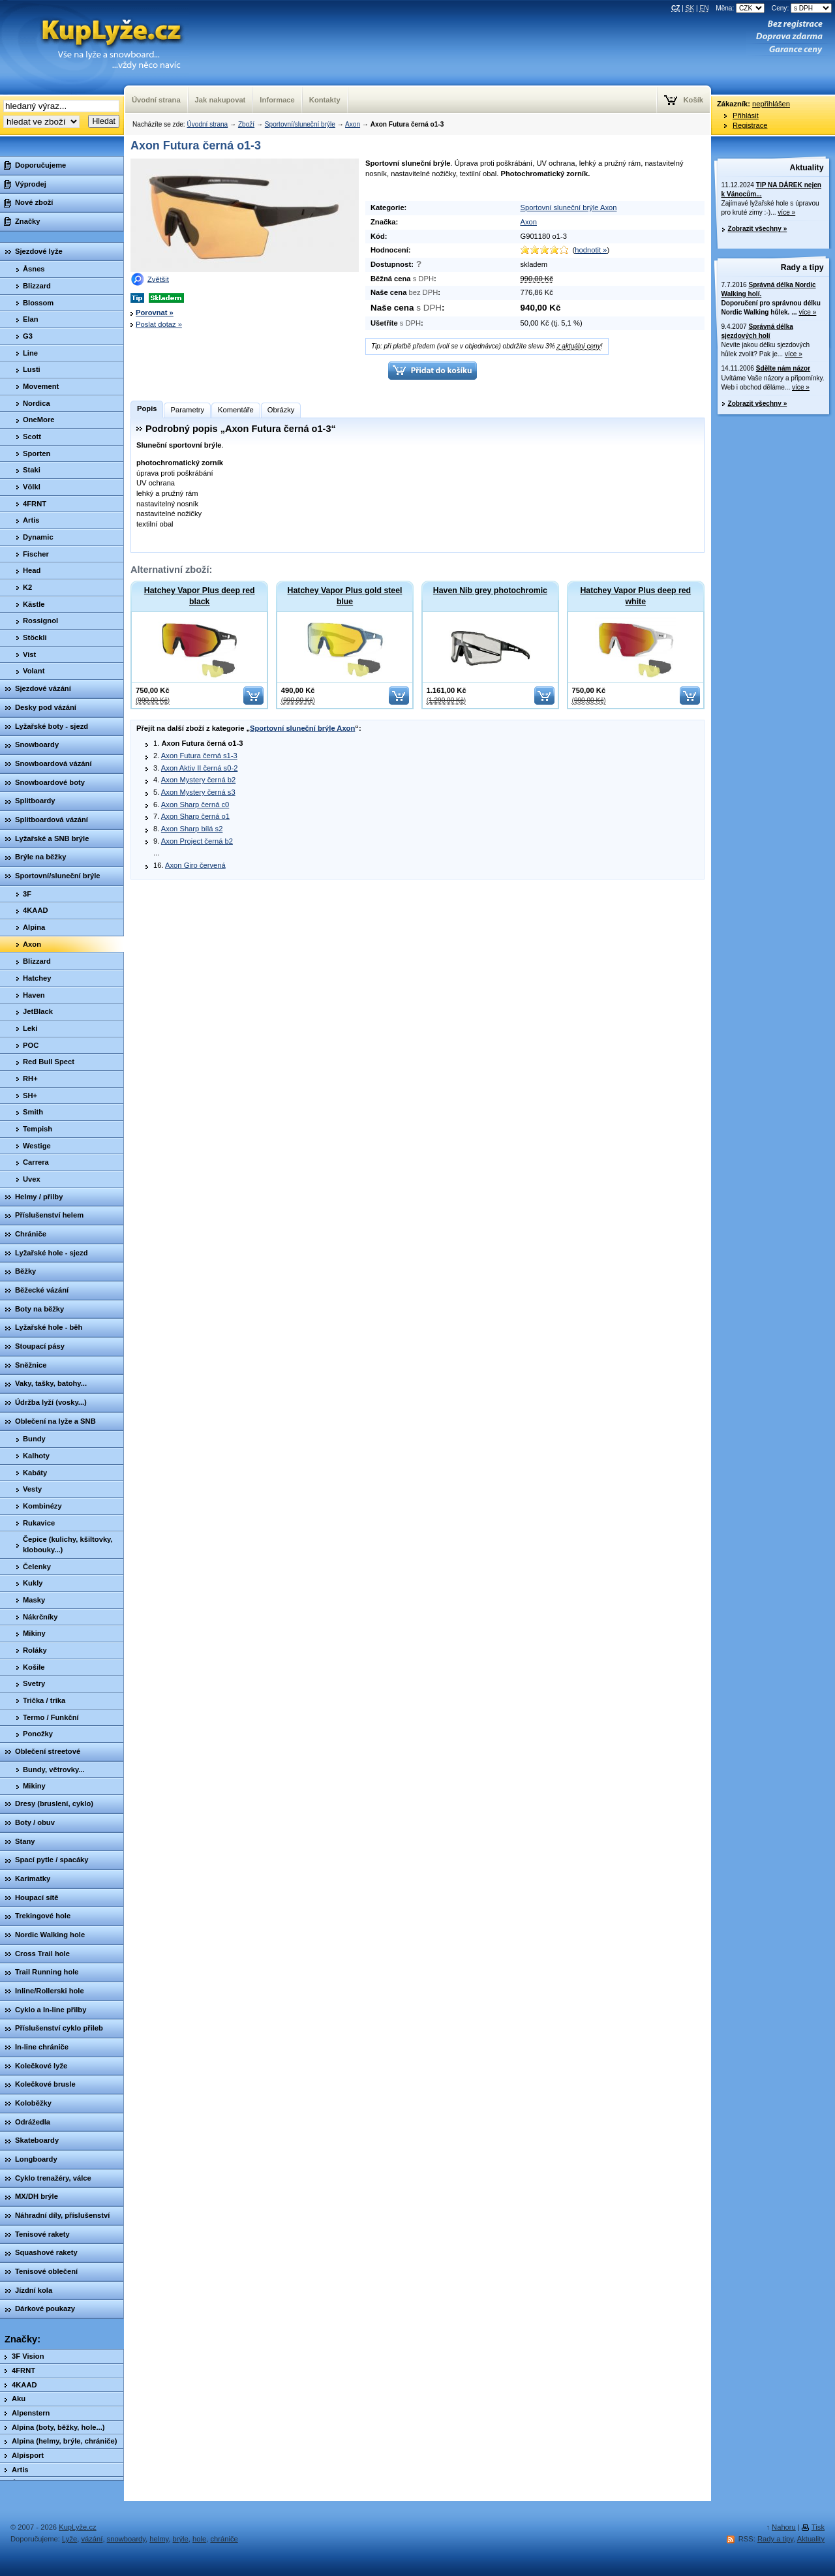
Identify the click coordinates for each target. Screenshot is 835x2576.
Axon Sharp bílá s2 (192, 829)
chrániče (223, 2539)
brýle (181, 2539)
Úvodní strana (207, 124)
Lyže (69, 2539)
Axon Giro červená (195, 865)
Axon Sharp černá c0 (195, 804)
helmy (158, 2539)
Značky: (22, 2339)
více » (786, 212)
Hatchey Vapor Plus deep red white (635, 596)
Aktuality (807, 167)
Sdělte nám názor (783, 368)
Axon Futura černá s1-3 (199, 755)
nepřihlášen (771, 104)
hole (199, 2539)
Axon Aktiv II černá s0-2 (199, 768)
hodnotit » (591, 250)
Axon (352, 124)
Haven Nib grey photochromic (490, 590)
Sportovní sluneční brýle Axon (568, 207)
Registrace (750, 125)
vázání (91, 2539)
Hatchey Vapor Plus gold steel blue (345, 596)
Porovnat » (155, 312)
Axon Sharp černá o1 (195, 816)
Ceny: (802, 8)
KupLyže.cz (77, 2527)
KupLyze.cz (94, 47)
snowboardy (126, 2539)
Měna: (741, 8)
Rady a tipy (802, 267)
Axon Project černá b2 (197, 841)
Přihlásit (746, 115)
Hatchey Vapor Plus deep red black (199, 596)
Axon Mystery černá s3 (198, 792)
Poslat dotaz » (159, 324)
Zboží (246, 124)
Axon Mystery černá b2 (198, 780)
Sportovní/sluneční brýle (300, 124)
